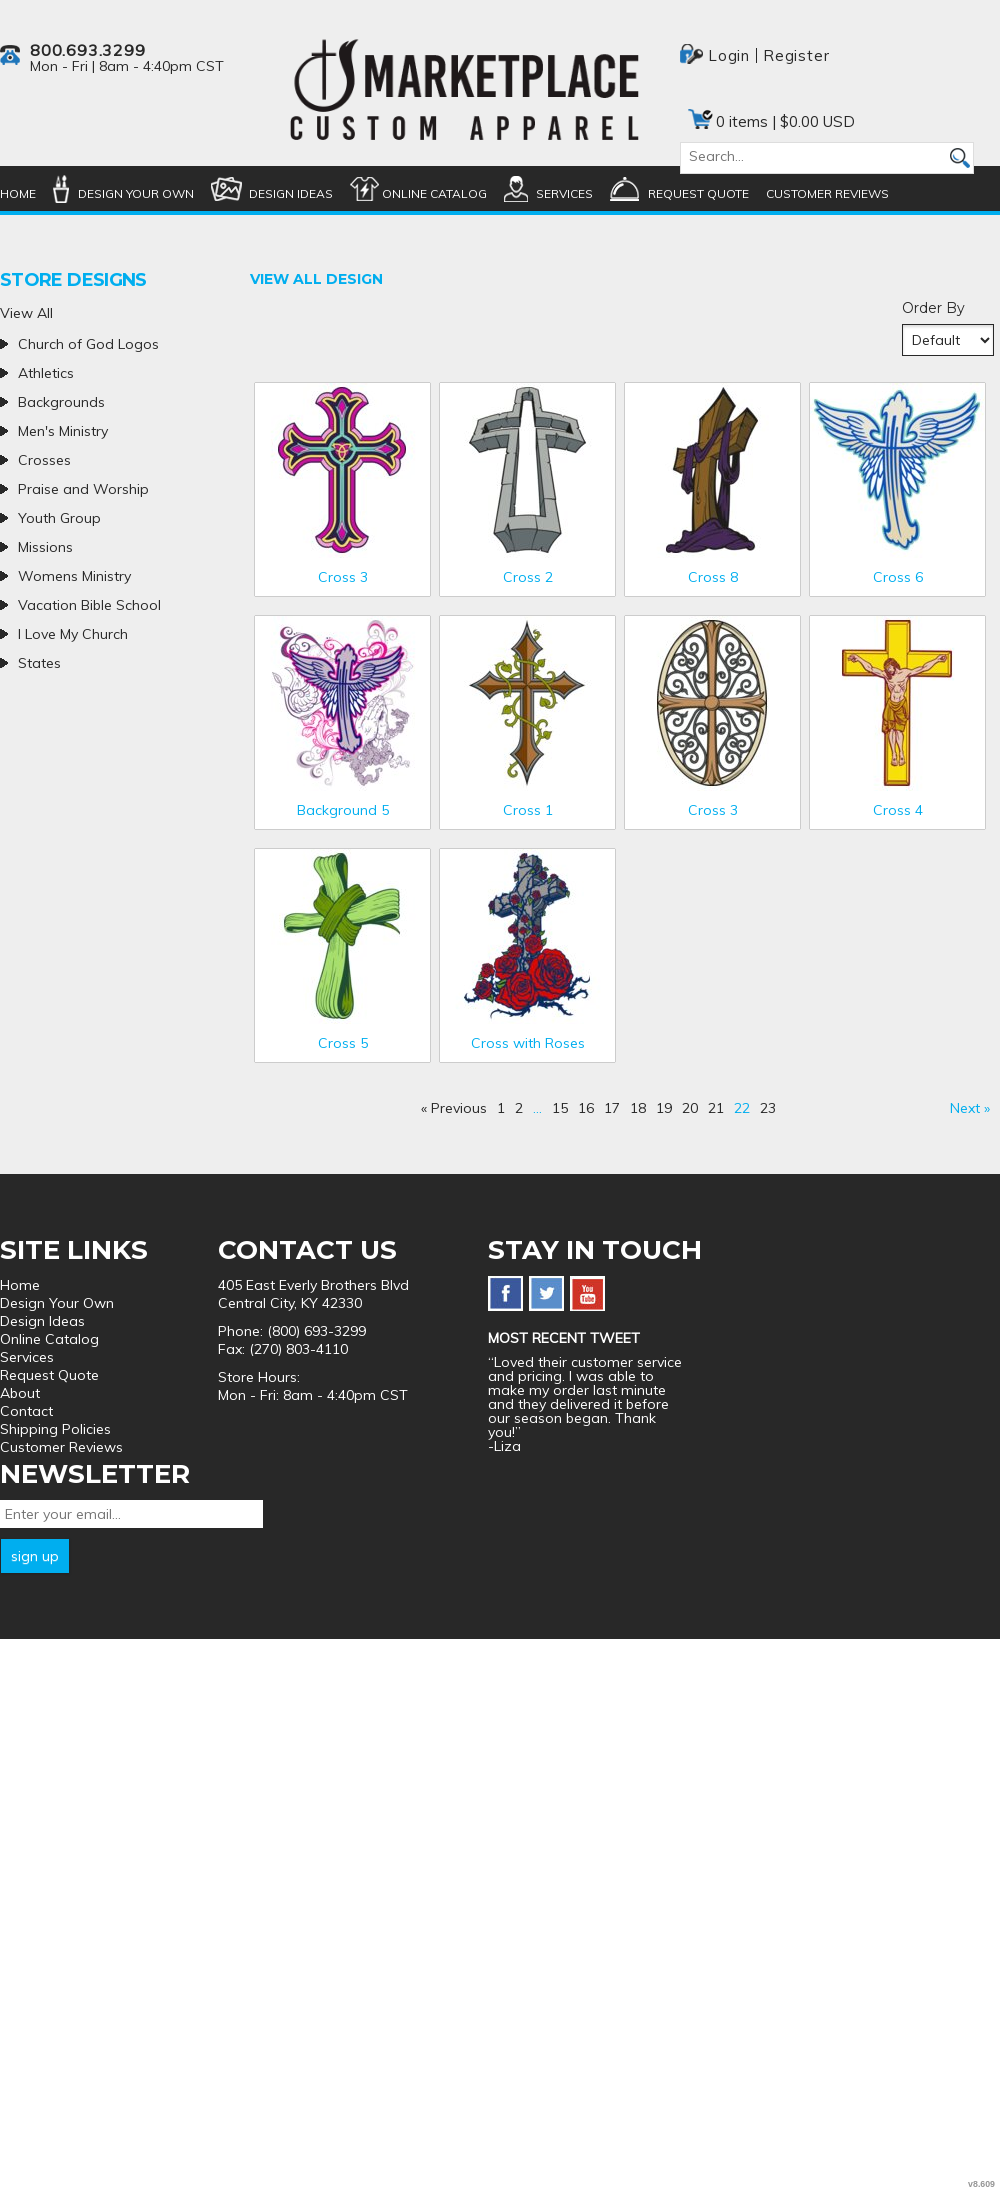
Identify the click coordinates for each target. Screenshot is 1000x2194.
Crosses (44, 460)
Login (729, 55)
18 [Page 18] (638, 1108)
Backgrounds (61, 402)
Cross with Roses (528, 1043)
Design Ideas (291, 193)
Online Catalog (434, 193)
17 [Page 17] (612, 1108)
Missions (45, 547)
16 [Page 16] (586, 1108)
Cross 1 (528, 810)
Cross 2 (528, 577)
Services (564, 193)
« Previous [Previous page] (454, 1108)
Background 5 (343, 810)
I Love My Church (73, 634)
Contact (26, 1411)
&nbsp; (342, 470)
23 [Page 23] (768, 1108)
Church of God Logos (88, 344)
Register (796, 55)
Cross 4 (898, 810)
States (39, 663)
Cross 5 (343, 1043)
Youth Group (59, 518)
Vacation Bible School (89, 605)
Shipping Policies (55, 1429)
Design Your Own (136, 193)
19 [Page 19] (664, 1108)
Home (18, 193)
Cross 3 (343, 577)
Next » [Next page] (970, 1108)
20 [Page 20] (690, 1108)
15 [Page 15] (560, 1108)
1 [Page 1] (501, 1108)
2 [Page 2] (519, 1108)
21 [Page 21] (716, 1108)
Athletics (46, 373)
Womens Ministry (74, 576)
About (20, 1393)
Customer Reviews (827, 193)
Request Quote (698, 193)
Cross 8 (713, 577)
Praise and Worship (83, 489)
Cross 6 (898, 577)
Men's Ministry (63, 431)
